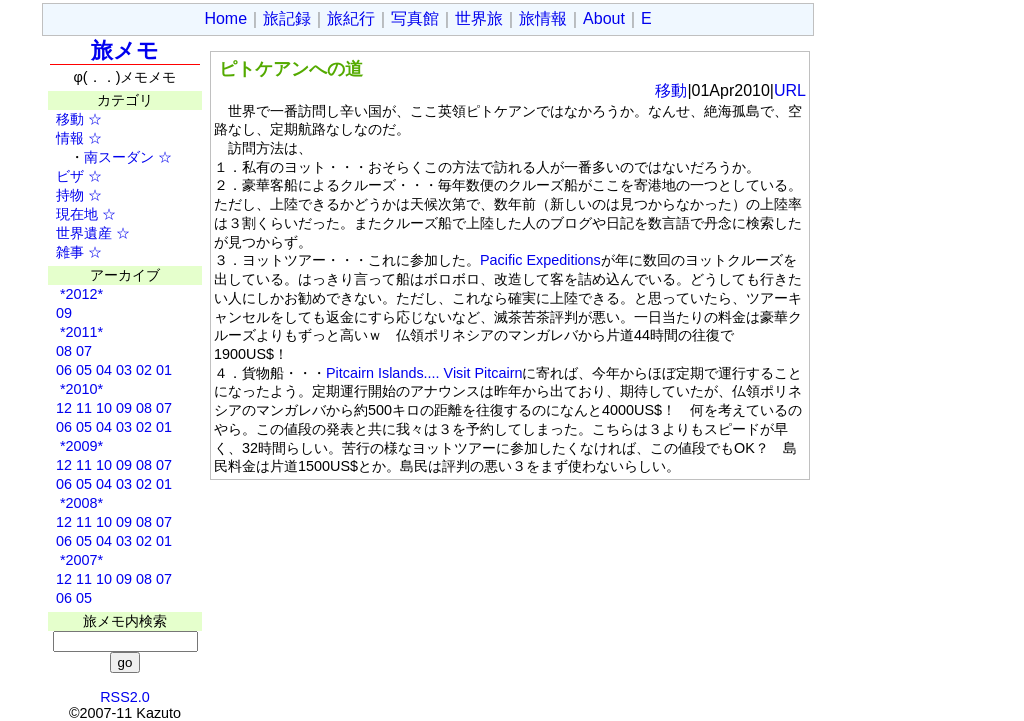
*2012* (79, 294)
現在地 (70, 214)
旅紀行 (351, 18)
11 (84, 408)
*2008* (79, 503)
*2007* (79, 560)
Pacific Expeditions (540, 260)
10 (104, 408)
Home (225, 18)
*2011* (79, 332)
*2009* (79, 446)
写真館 (415, 18)
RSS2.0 (125, 697)
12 (64, 408)
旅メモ (125, 50)
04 (104, 370)
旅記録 (287, 18)
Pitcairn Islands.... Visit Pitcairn (424, 373)
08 (64, 351)
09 (64, 313)
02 (144, 370)
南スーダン (119, 157)
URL (790, 90)
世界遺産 (77, 233)
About (604, 18)
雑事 (63, 252)
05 (84, 370)
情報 (63, 138)
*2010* (79, 389)
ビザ (63, 176)
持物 (63, 195)
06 (64, 370)
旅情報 (543, 18)
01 (164, 370)
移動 (63, 119)
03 (124, 370)
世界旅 (479, 18)
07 (84, 351)
